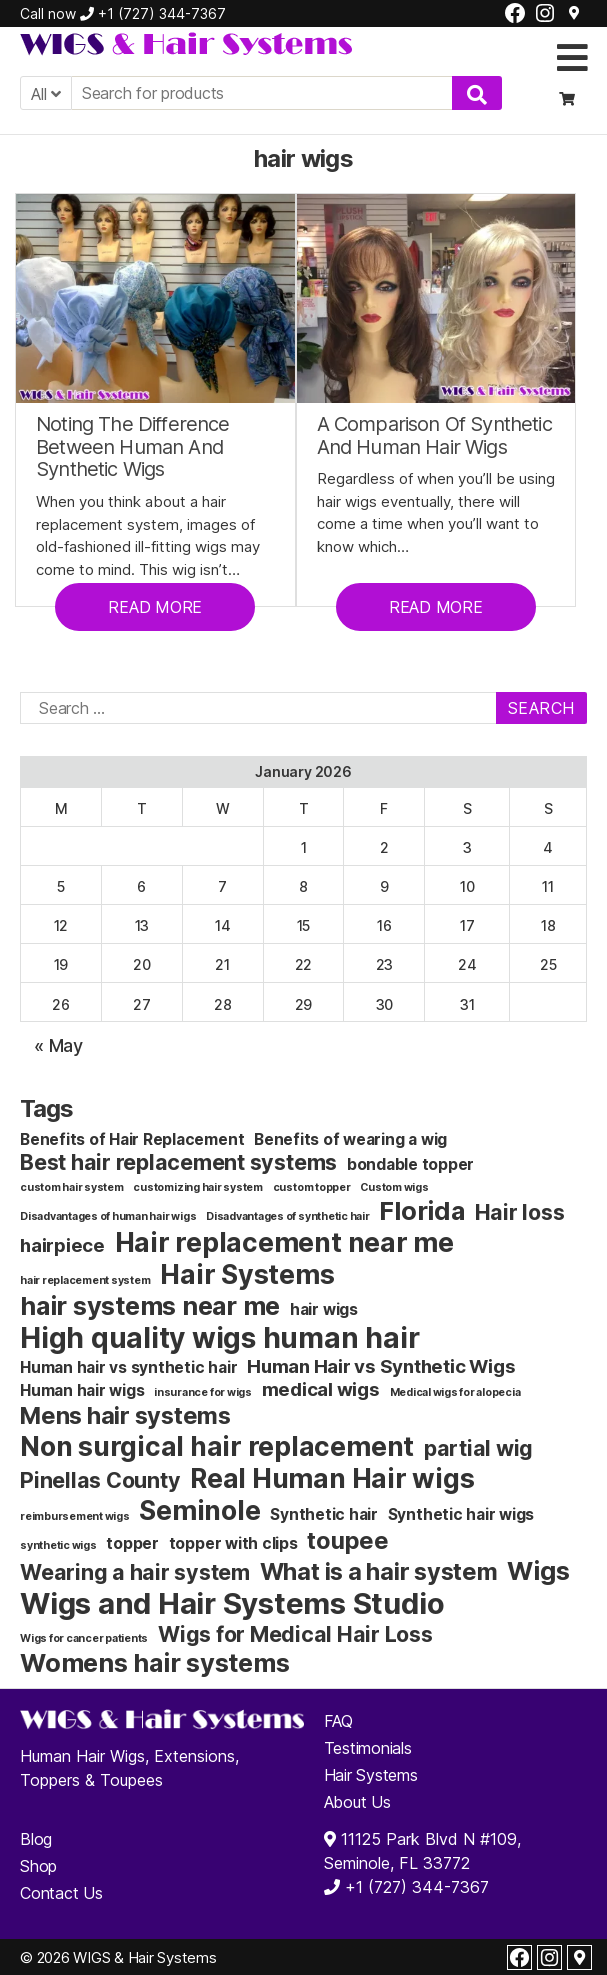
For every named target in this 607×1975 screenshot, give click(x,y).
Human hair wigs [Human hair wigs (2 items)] (82, 1390)
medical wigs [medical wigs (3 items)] (321, 1389)
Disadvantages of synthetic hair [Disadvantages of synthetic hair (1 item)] (288, 1216)
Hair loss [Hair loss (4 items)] (520, 1212)
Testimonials (368, 1748)
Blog (36, 1839)
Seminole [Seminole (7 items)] (199, 1510)
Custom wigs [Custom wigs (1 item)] (394, 1187)
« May (58, 1045)
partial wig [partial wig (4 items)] (478, 1448)
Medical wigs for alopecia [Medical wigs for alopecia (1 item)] (455, 1392)
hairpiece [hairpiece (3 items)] (62, 1245)
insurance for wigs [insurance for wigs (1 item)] (203, 1392)
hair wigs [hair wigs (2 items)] (324, 1309)
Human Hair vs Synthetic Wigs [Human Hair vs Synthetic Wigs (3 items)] (381, 1366)
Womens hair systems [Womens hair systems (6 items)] (154, 1662)
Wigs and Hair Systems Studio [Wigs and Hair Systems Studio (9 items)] (232, 1603)
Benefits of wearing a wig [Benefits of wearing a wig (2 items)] (350, 1139)
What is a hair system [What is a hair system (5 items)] (379, 1571)
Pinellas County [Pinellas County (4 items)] (100, 1480)
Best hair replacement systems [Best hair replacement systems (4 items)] (178, 1162)
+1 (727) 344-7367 (414, 1887)
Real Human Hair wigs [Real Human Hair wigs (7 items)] (332, 1478)
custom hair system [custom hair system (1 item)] (72, 1187)
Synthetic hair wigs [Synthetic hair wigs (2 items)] (461, 1514)
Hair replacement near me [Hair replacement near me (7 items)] (284, 1242)
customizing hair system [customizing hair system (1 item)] (197, 1187)
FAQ (338, 1721)
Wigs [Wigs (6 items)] (538, 1570)
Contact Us (61, 1893)
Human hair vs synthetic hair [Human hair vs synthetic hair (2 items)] (128, 1367)
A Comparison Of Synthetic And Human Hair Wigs (434, 435)
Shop (38, 1866)
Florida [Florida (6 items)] (421, 1210)
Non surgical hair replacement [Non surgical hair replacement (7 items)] (217, 1446)
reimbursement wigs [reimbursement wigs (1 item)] (75, 1516)
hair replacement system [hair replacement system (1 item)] (85, 1280)
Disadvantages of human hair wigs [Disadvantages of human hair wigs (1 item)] (108, 1216)
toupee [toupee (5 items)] (348, 1540)
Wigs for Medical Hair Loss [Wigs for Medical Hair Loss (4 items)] (295, 1634)
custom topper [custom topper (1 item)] (312, 1187)
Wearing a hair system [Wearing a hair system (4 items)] (135, 1572)
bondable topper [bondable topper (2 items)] (410, 1164)
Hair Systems (371, 1775)
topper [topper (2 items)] (132, 1543)
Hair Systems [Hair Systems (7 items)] (247, 1274)
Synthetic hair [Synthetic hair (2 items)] (324, 1514)
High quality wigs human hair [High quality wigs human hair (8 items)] (219, 1338)
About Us (357, 1802)
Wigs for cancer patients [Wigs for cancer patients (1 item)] (84, 1638)
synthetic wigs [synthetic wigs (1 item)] (58, 1545)
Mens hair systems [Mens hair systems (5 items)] (125, 1415)
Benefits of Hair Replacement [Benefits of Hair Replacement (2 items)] (132, 1139)
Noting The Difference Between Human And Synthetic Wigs (133, 447)
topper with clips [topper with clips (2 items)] (233, 1543)
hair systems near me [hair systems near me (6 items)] (150, 1305)
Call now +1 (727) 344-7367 (123, 13)
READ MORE (155, 607)
